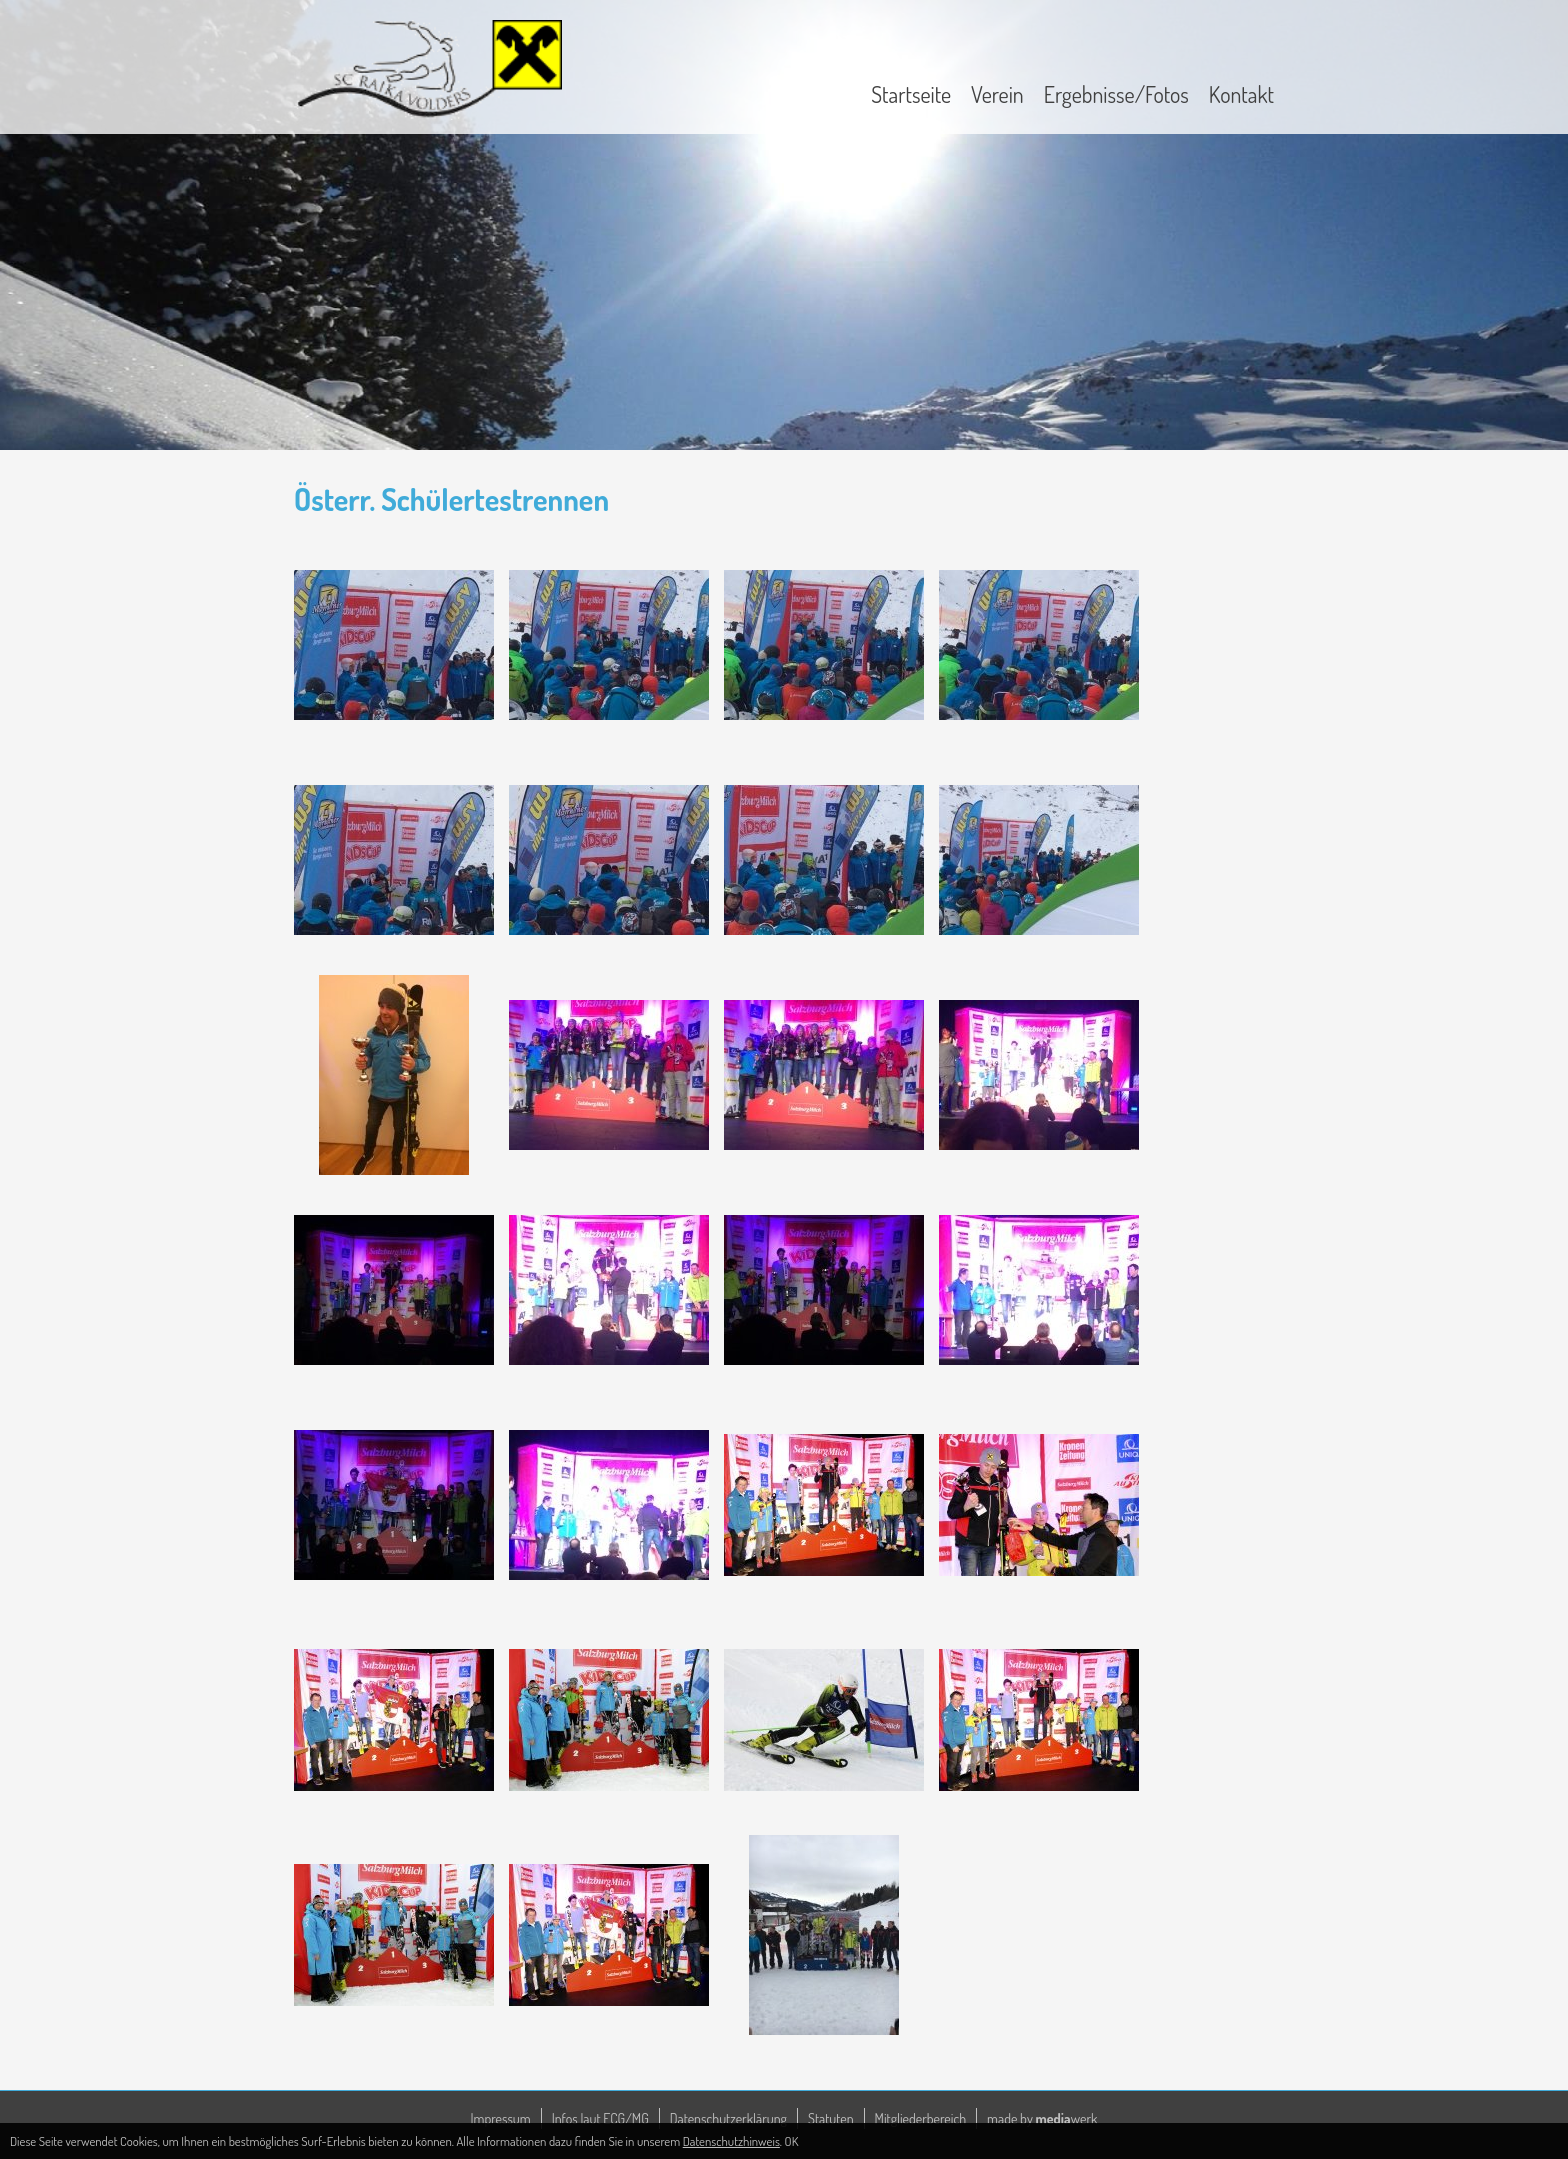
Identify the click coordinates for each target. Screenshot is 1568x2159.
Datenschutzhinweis (731, 2141)
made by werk (1042, 2118)
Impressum (501, 2118)
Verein (997, 94)
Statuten (831, 2118)
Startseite (911, 94)
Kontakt (1241, 94)
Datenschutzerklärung (728, 2118)
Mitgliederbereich (921, 2118)
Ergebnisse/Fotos (1116, 94)
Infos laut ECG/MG (600, 2118)
